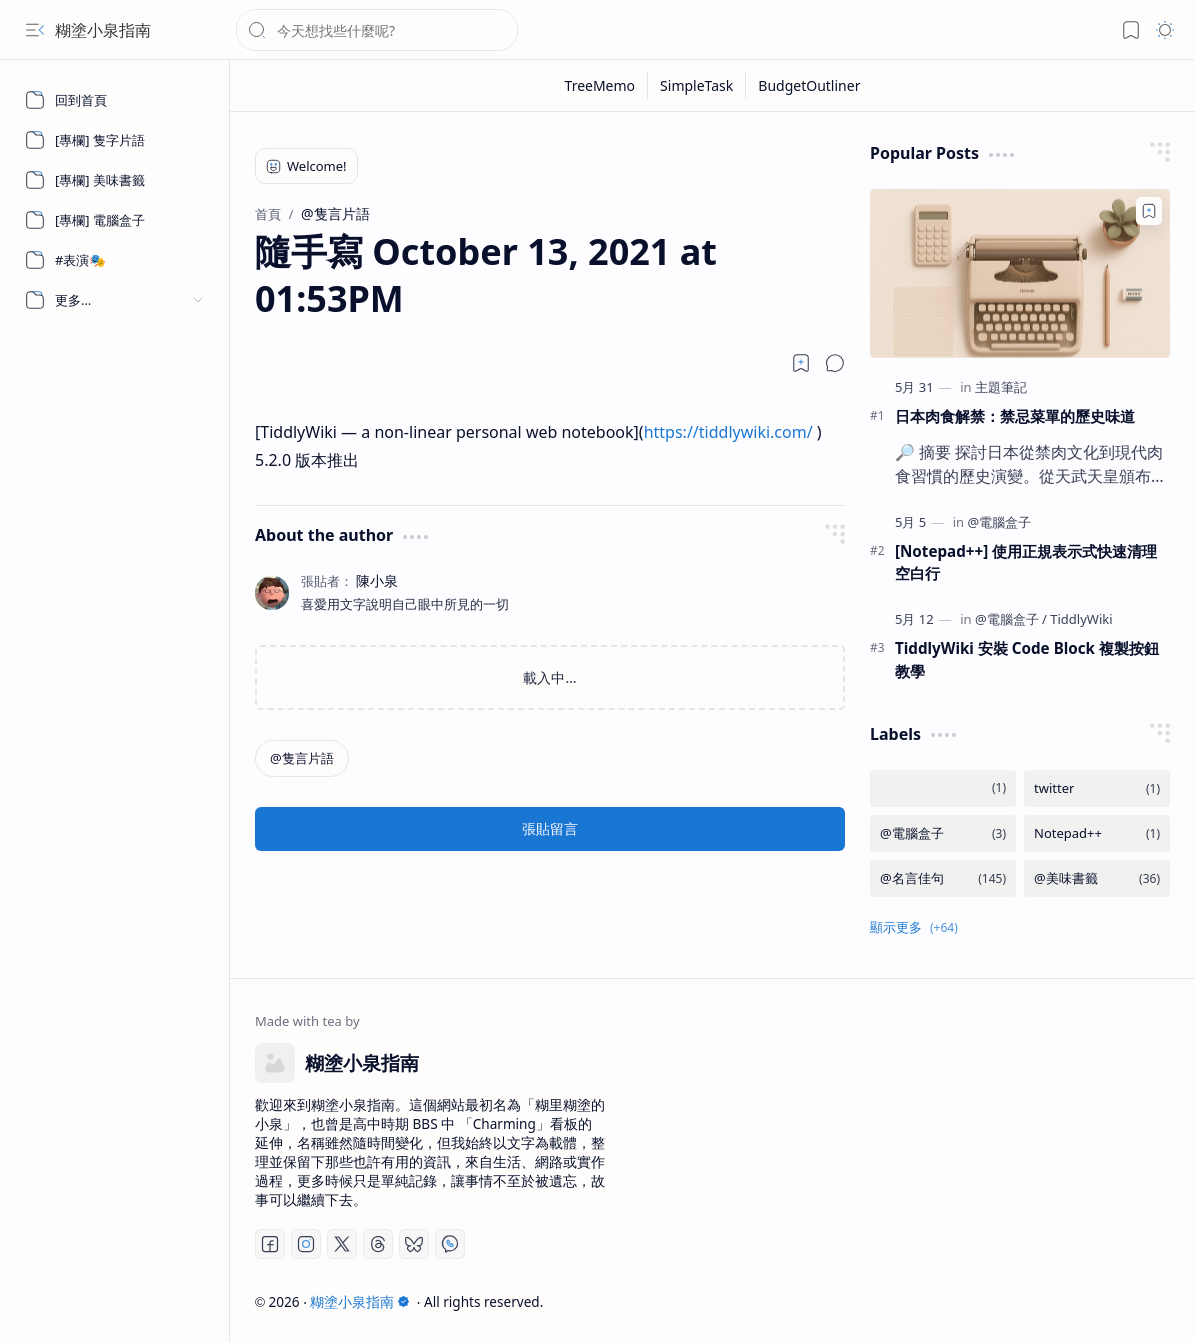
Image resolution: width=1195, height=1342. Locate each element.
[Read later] (801, 363)
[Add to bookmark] (1149, 211)
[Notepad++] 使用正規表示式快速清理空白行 (1026, 562)
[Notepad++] (1097, 833)
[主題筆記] (1001, 387)
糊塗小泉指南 (103, 30)
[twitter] (1097, 788)
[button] (35, 30)
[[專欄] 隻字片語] (115, 140)
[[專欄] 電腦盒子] (115, 220)
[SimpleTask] (697, 85)
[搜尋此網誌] (377, 30)
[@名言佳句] (943, 878)
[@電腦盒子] (999, 522)
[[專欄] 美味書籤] (115, 180)
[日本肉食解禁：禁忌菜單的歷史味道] (1020, 273)
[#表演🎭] (115, 260)
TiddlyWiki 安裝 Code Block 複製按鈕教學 (1027, 659)
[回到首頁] (115, 100)
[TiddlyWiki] (1081, 619)
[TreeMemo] (601, 85)
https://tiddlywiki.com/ (728, 432)
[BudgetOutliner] (809, 85)
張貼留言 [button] (550, 828)
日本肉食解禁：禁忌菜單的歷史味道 (1015, 416)
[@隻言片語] (302, 758)
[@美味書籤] (1097, 878)
